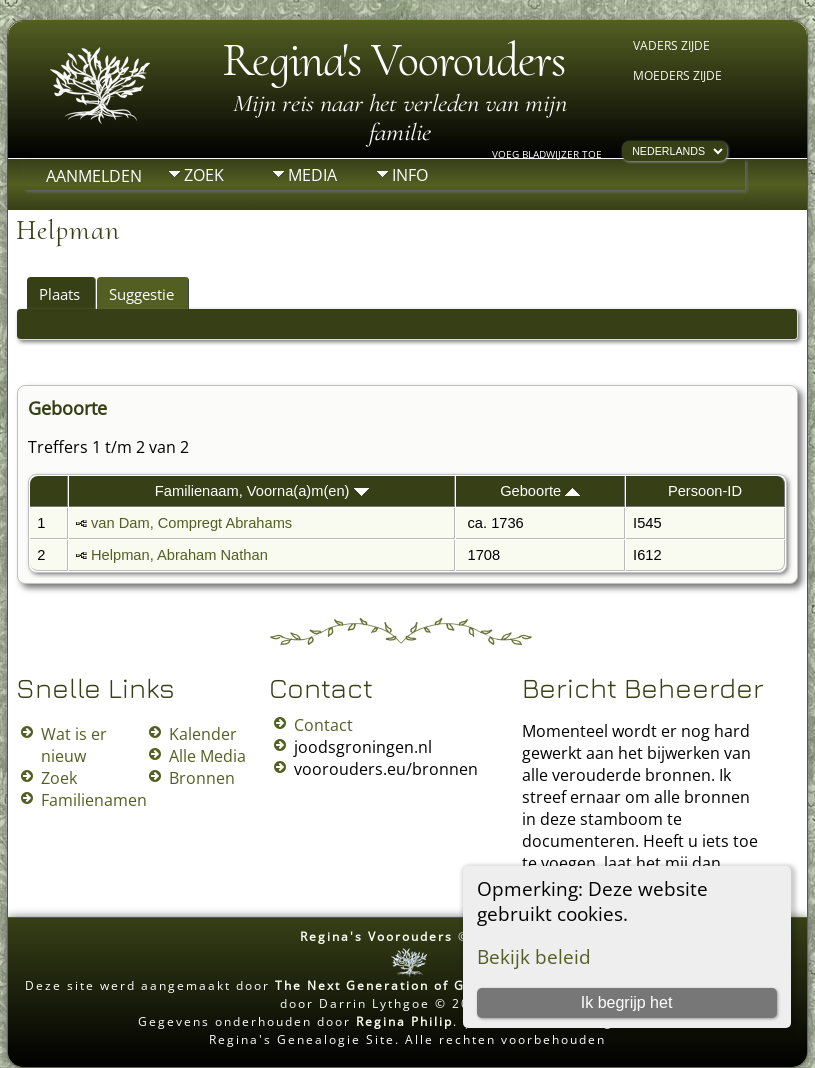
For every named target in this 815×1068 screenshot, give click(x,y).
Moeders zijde (677, 75)
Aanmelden (94, 176)
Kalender (203, 734)
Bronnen (202, 778)
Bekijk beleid (534, 956)
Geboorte (540, 491)
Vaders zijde (671, 45)
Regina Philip (404, 1021)
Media (312, 175)
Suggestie (141, 294)
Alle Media (207, 756)
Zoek (204, 175)
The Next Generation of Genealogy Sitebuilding (450, 985)
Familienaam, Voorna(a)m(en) (262, 491)
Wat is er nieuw (74, 745)
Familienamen (94, 800)
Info (410, 175)
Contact (323, 725)
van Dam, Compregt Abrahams (191, 523)
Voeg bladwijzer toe (547, 154)
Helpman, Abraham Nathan (179, 555)
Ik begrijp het (627, 1002)
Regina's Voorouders (393, 60)
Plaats (59, 294)
